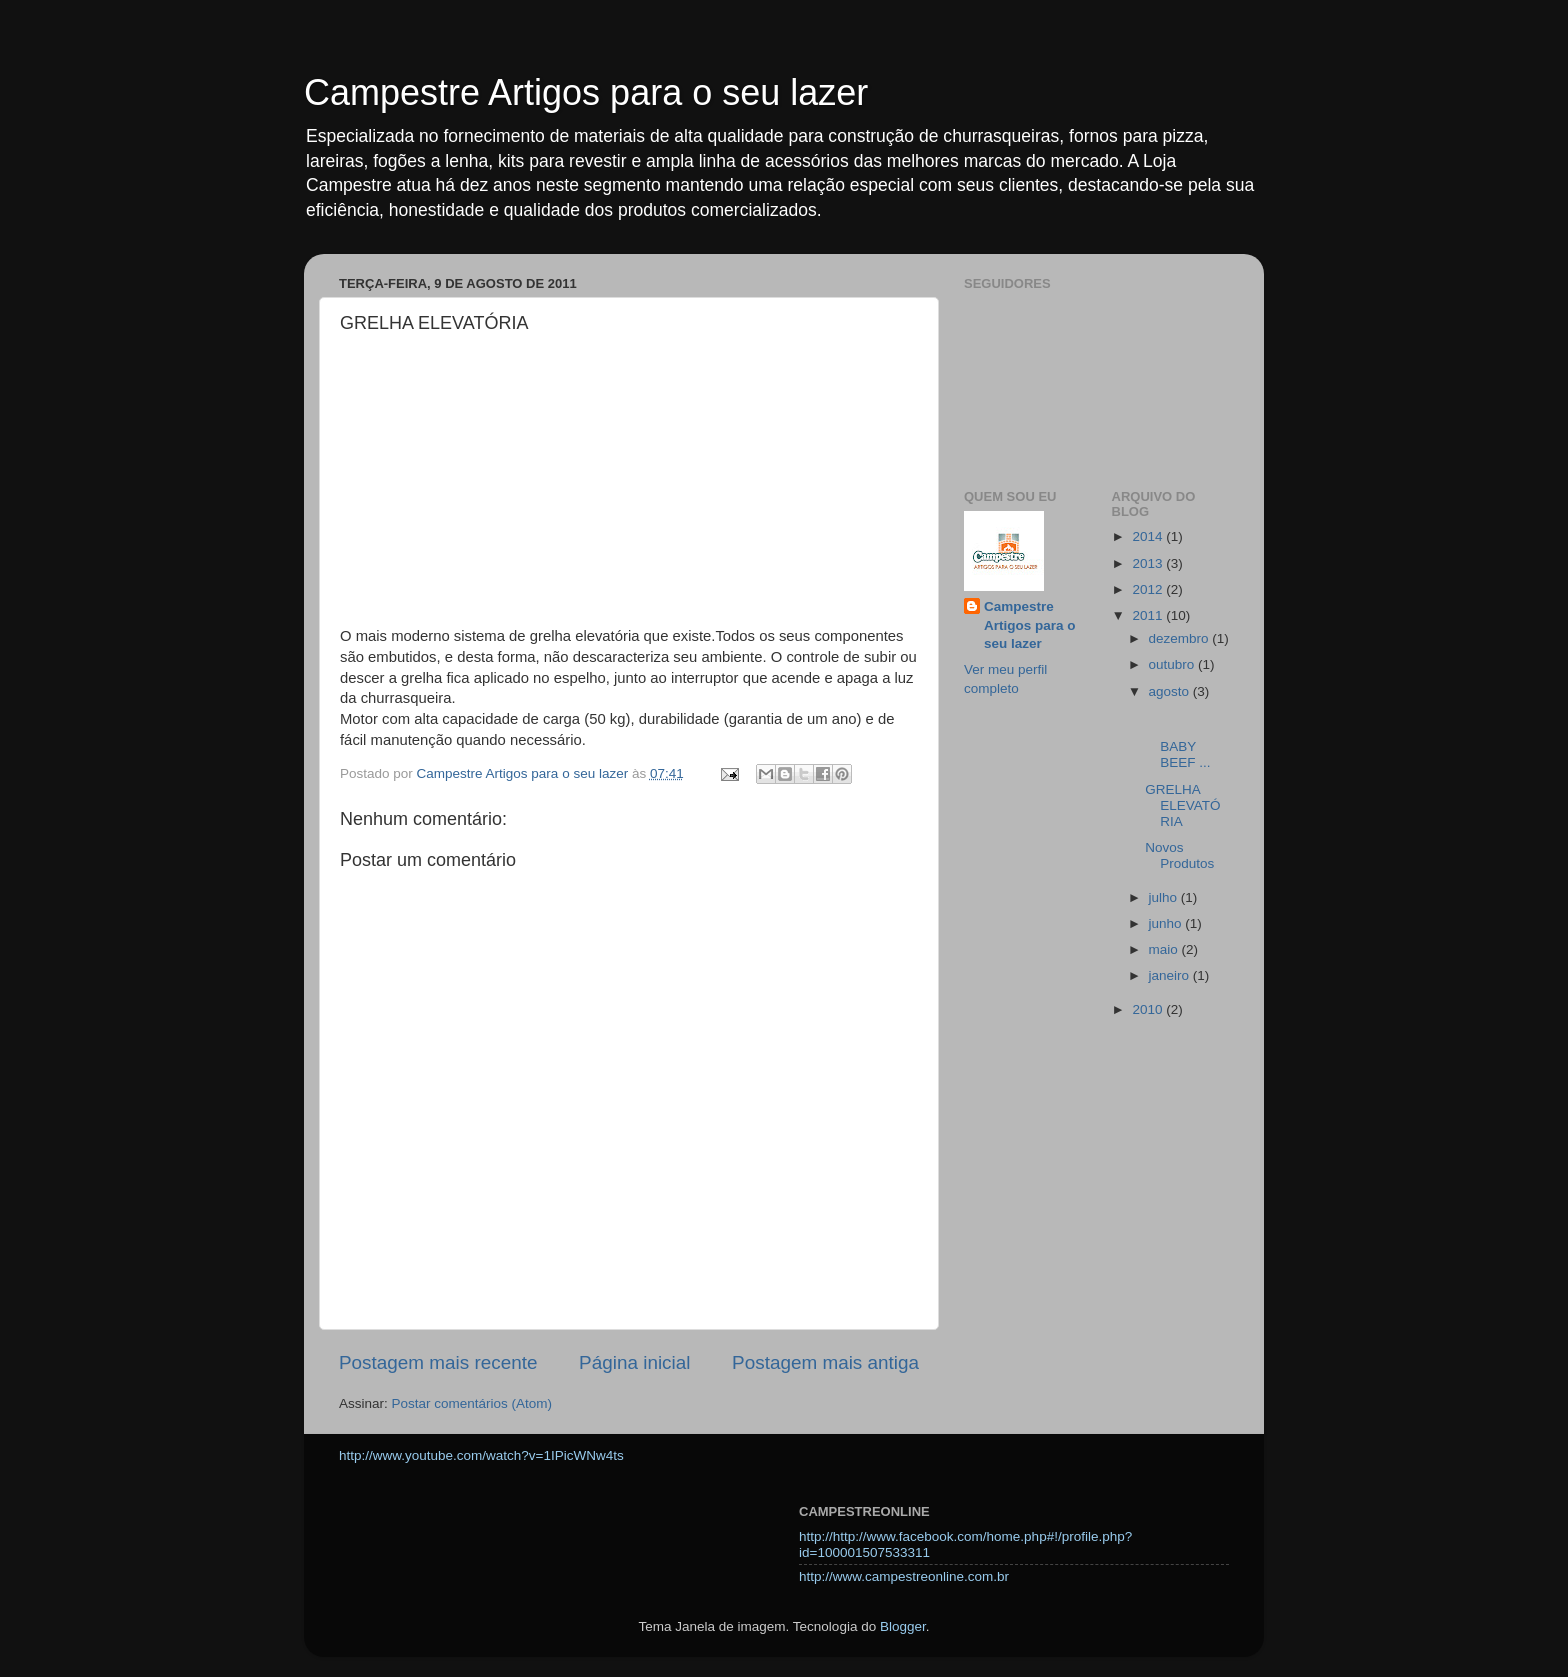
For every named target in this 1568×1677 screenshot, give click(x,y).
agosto (1171, 691)
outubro (1174, 664)
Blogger (903, 1626)
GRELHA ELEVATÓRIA (1182, 805)
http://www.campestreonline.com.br (904, 1576)
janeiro (1171, 975)
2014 (1149, 536)
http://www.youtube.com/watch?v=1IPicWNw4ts (481, 1455)
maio (1165, 949)
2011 (1149, 615)
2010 (1149, 1009)
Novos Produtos (1179, 855)
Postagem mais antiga (825, 1362)
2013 (1149, 563)
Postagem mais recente (438, 1362)
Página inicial (634, 1362)
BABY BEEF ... (1186, 739)
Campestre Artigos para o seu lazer (586, 92)
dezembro (1181, 638)
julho (1165, 897)
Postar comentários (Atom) (472, 1403)
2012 (1149, 589)
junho (1167, 923)
